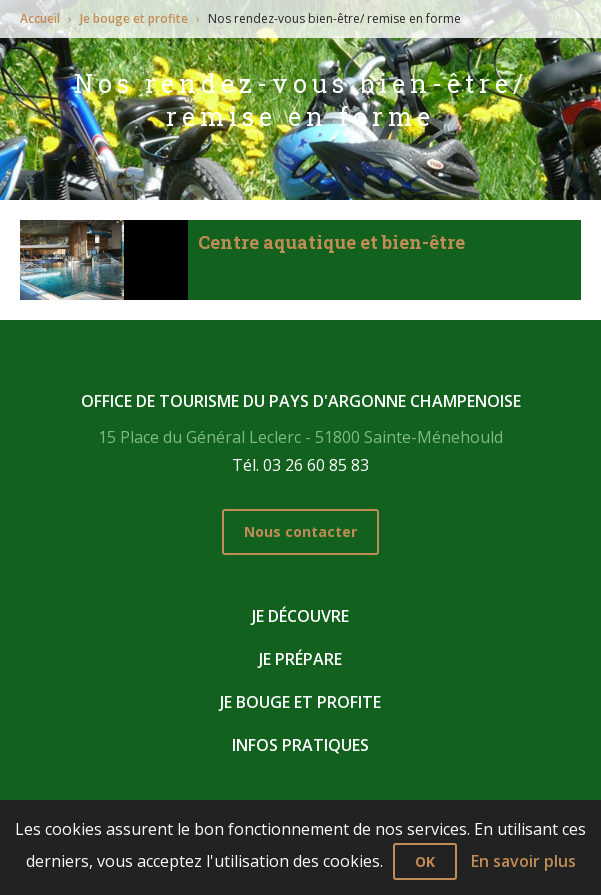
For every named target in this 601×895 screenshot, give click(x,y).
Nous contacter (300, 531)
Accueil (40, 18)
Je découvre (300, 616)
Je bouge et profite (134, 18)
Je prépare (300, 659)
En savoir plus (523, 861)
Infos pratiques (300, 745)
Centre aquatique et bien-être (331, 242)
